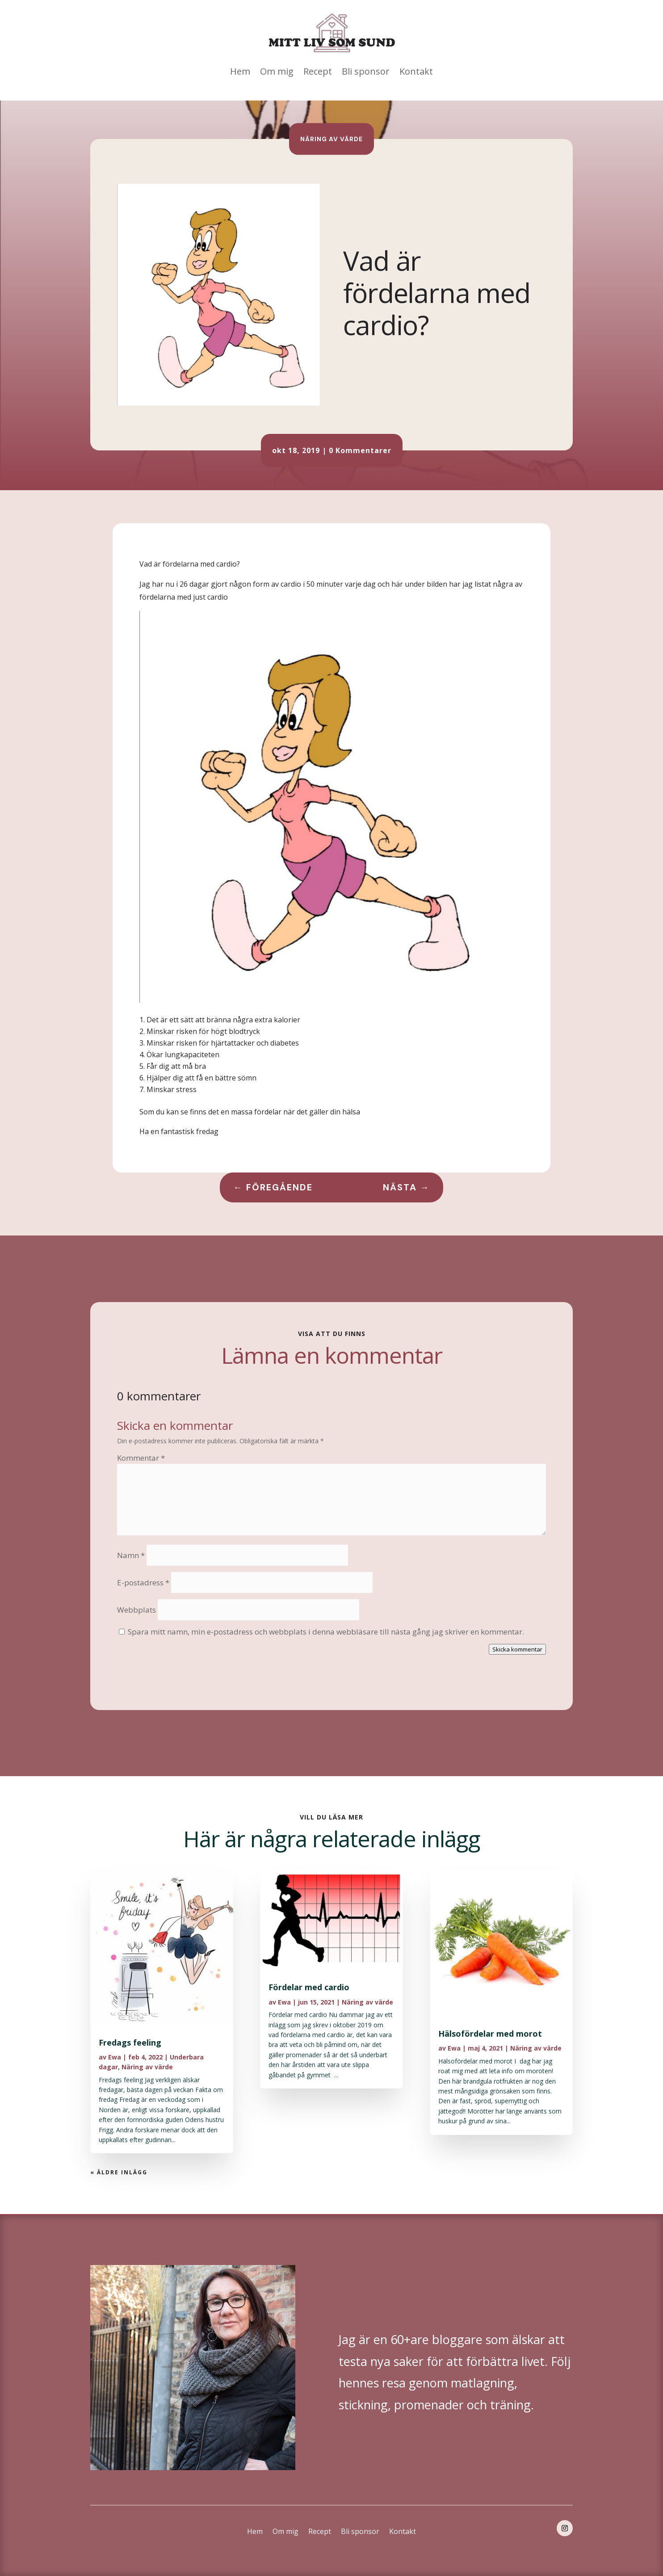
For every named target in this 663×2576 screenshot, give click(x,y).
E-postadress (143, 1582)
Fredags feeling (130, 2042)
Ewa (114, 2057)
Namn (131, 1555)
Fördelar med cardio (309, 1987)
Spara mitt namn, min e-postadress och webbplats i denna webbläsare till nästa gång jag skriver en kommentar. (326, 1631)
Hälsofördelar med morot (490, 2033)
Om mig (277, 71)
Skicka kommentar (517, 1649)
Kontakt (416, 71)
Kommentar (141, 1458)
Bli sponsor (366, 71)
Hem (240, 71)
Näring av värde (331, 138)
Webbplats (136, 1610)
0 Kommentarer (360, 450)
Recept (317, 71)
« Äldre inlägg (118, 2172)
